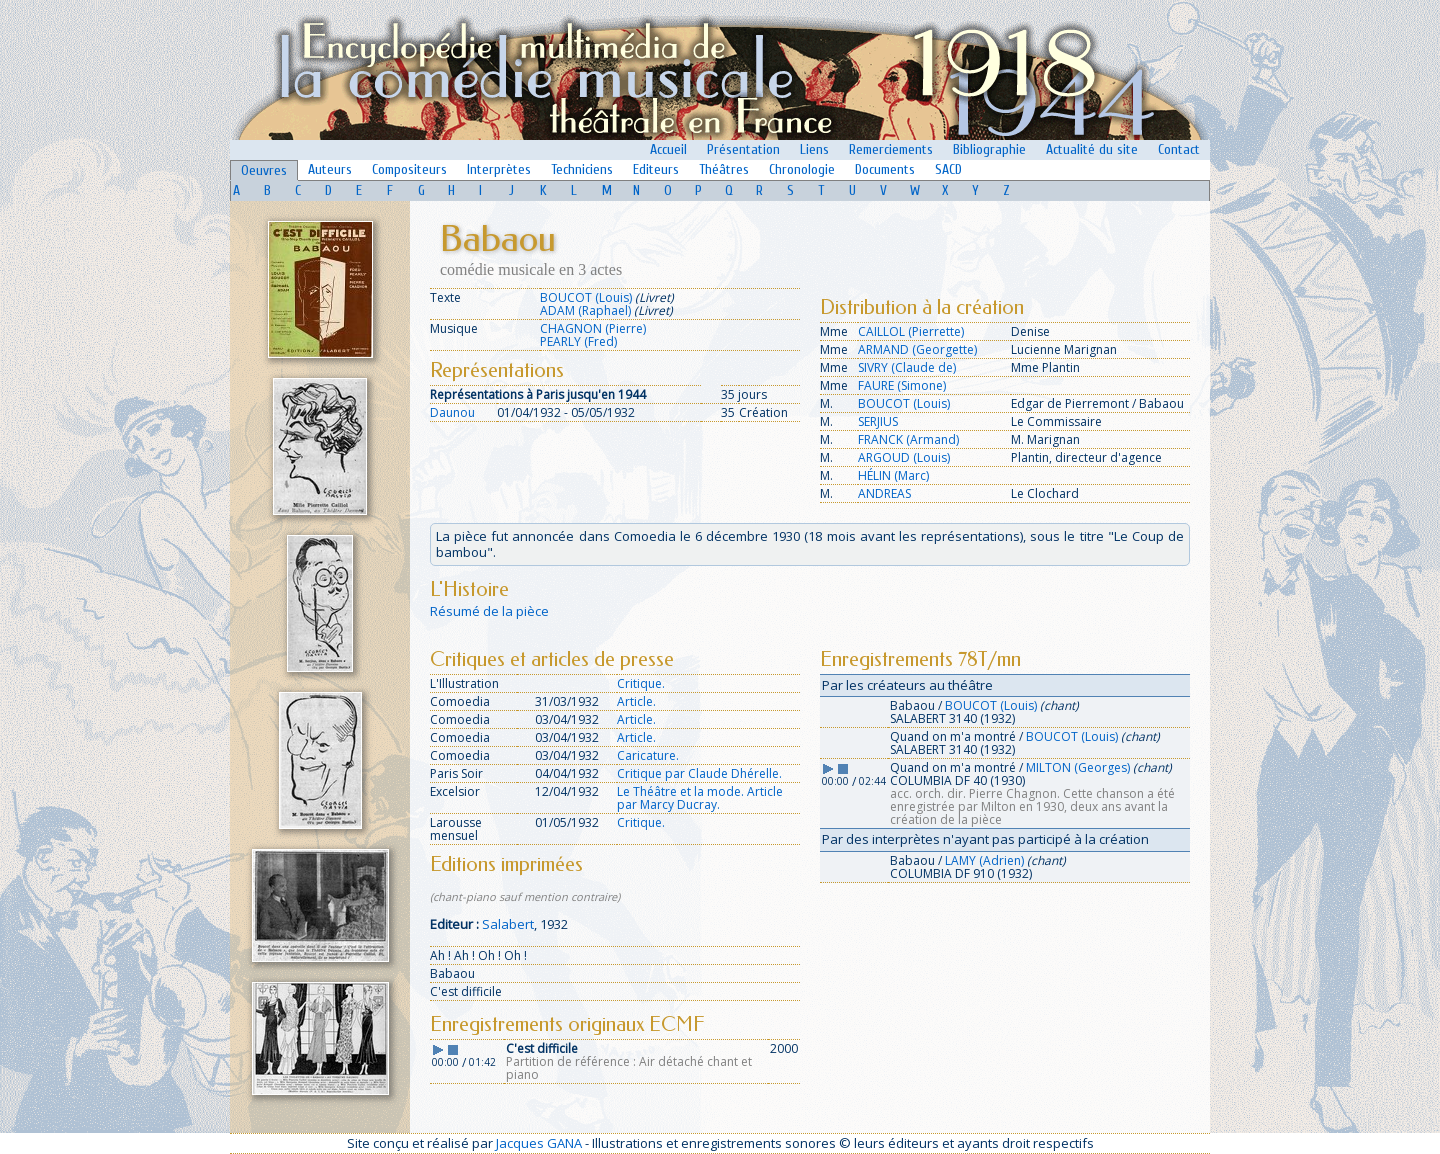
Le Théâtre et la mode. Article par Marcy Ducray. (700, 798)
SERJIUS (878, 421)
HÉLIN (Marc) (893, 475)
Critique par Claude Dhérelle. (699, 773)
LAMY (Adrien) (984, 860)
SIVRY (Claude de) (907, 367)
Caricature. (648, 755)
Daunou (452, 412)
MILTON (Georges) (1078, 767)
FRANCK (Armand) (908, 439)
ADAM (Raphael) (585, 310)
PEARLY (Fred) (578, 341)
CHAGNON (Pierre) (593, 328)
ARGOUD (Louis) (904, 457)
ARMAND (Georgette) (917, 349)
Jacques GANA (539, 1143)
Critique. (641, 683)
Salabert (508, 924)
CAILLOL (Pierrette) (911, 331)
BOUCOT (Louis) (586, 297)
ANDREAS (884, 493)
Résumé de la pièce (489, 611)
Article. (636, 701)
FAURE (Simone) (902, 385)
